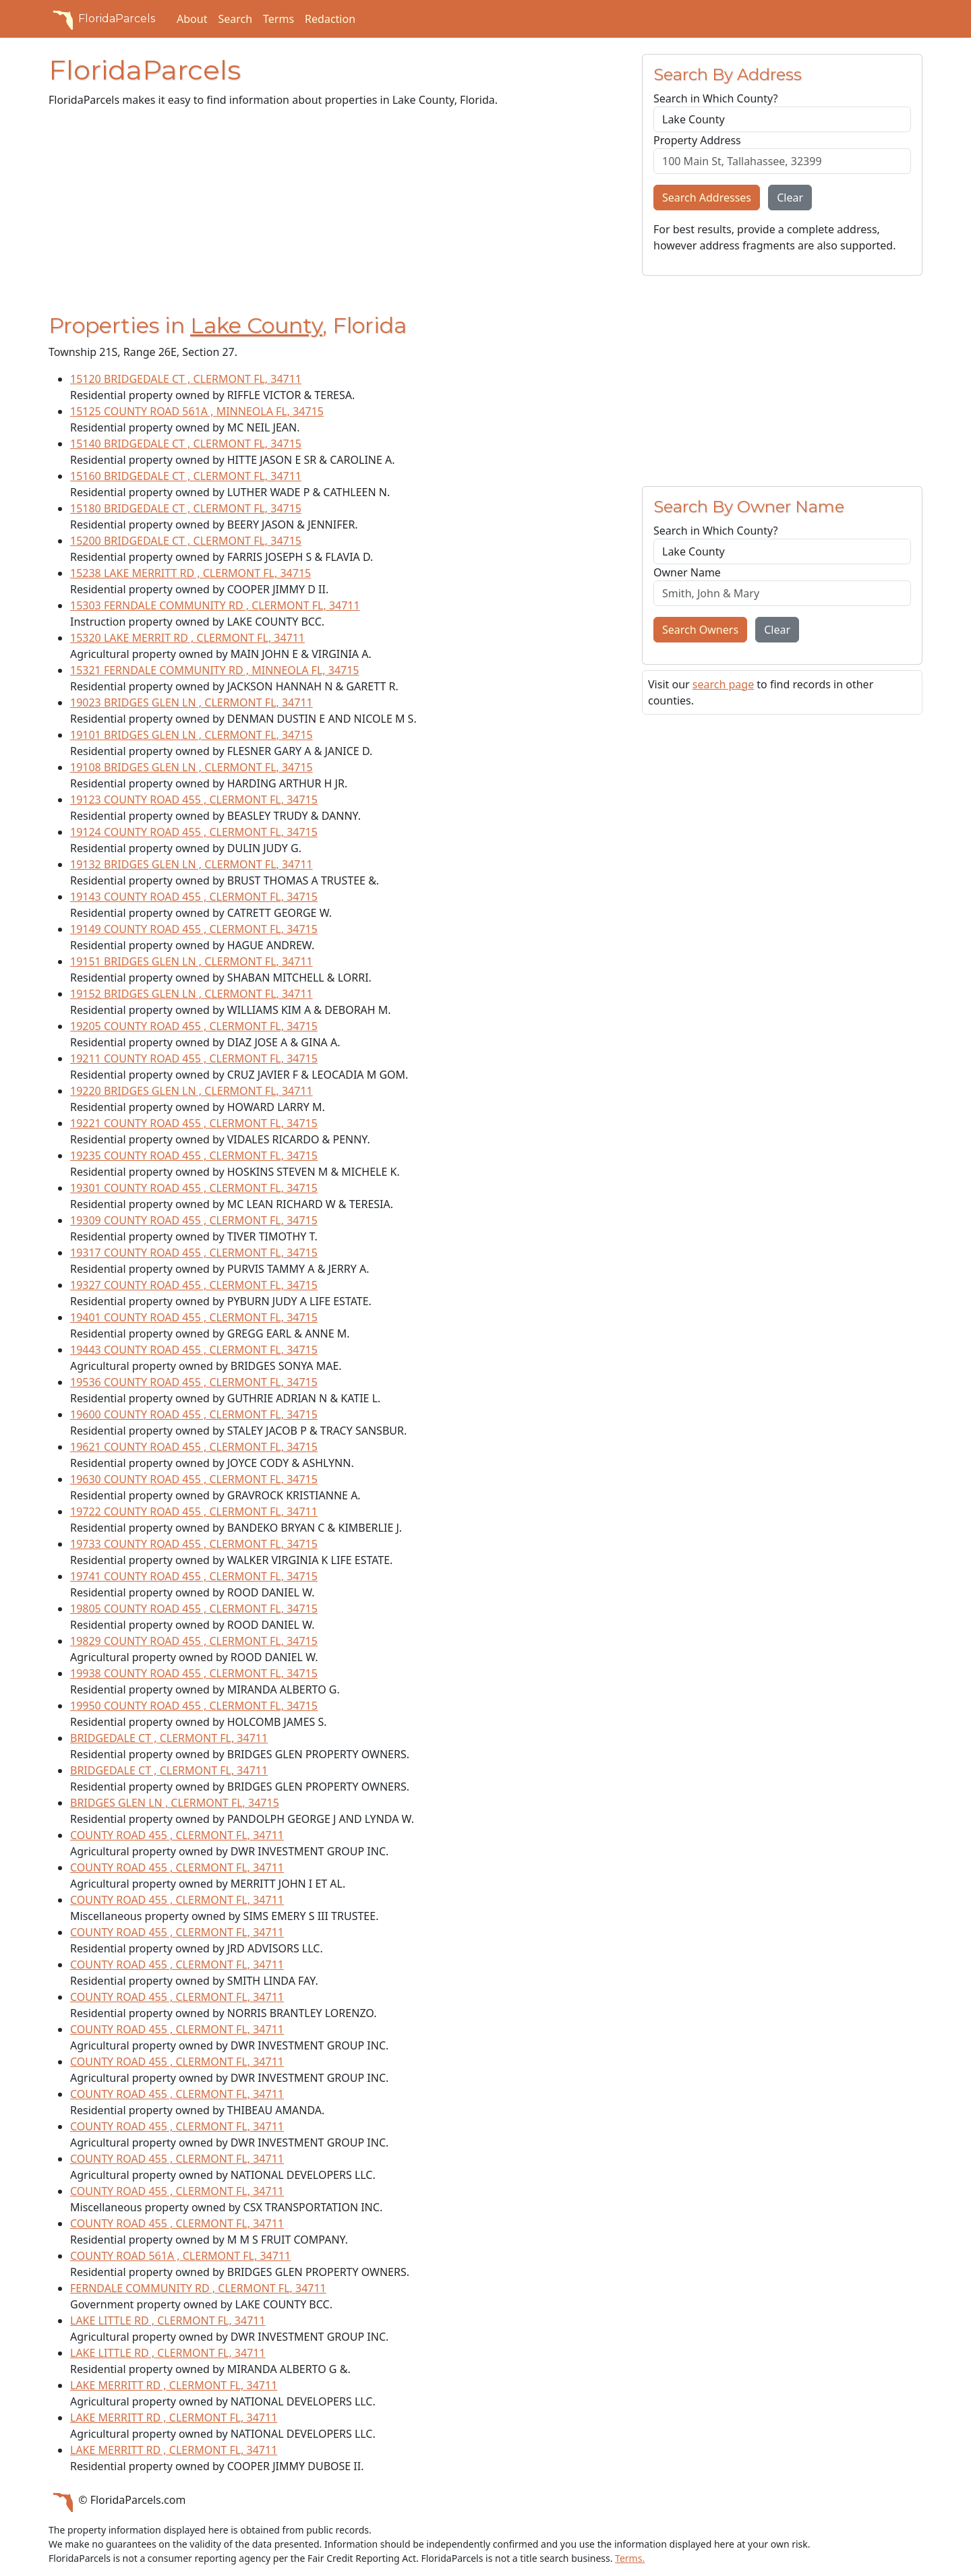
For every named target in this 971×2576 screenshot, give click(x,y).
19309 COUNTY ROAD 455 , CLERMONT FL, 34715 (194, 1220)
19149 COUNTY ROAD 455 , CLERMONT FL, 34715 (194, 929)
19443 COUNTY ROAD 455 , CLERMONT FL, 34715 (194, 1349)
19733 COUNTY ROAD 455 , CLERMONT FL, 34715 (194, 1543)
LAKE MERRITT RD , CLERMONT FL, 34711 (173, 2385)
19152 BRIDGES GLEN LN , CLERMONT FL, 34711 (191, 993)
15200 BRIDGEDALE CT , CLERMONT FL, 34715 (185, 540)
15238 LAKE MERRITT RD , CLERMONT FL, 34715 (190, 573)
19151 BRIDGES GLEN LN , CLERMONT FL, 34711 (191, 961)
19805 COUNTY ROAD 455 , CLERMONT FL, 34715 (194, 1608)
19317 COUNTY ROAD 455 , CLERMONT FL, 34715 (194, 1252)
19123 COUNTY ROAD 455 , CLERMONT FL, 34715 (194, 799)
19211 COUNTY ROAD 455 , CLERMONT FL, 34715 (194, 1058)
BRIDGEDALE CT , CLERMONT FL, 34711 (169, 1738)
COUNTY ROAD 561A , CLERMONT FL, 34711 (180, 2255)
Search (235, 18)
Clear (790, 197)
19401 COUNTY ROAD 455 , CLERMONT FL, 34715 (194, 1317)
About (192, 18)
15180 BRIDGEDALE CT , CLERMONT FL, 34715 (185, 508)
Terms (278, 18)
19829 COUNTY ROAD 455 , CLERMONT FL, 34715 (194, 1641)
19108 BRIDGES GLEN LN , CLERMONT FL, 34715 (191, 767)
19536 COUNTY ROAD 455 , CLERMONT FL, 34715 (194, 1382)
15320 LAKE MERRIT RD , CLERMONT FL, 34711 (187, 637)
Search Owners (700, 629)
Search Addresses (706, 197)
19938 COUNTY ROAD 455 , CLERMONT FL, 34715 (194, 1673)
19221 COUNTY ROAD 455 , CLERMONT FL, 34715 (194, 1123)
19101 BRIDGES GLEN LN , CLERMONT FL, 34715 (191, 734)
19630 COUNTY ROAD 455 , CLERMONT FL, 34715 (194, 1479)
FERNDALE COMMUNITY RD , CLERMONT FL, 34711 (198, 2288)
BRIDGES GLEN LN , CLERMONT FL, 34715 (174, 1802)
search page (723, 684)
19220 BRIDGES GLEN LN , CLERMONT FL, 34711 (191, 1090)
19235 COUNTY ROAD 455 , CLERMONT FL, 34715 (194, 1155)
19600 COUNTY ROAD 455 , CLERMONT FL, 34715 (194, 1414)
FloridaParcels (102, 19)
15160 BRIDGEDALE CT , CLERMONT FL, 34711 (185, 476)
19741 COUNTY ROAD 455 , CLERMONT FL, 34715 (194, 1576)
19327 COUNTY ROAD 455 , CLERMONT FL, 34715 (194, 1285)
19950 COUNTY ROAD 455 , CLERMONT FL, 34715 (194, 1705)
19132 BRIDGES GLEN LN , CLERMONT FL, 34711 (191, 864)
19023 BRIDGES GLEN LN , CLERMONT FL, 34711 (191, 702)
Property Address (697, 140)
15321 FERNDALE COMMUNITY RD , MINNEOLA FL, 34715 (214, 670)
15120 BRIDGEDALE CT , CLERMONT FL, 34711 (185, 378)
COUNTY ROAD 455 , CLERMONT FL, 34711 (177, 1835)
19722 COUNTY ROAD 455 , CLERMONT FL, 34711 (194, 1511)
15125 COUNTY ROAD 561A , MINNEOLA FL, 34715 (197, 411)
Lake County (256, 325)
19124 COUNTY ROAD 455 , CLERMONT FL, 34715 (194, 832)
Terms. (630, 2558)
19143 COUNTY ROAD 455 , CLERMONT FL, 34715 (194, 896)
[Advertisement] (337, 213)
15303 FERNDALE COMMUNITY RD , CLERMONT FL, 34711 (215, 605)
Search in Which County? (715, 98)
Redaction (330, 18)
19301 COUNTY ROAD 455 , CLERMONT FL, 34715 (194, 1187)
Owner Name (687, 572)
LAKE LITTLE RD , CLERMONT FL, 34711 (168, 2320)
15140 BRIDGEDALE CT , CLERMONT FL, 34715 (185, 443)
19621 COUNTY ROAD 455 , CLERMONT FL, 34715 (194, 1446)
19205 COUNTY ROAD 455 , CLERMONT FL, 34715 (194, 1026)
